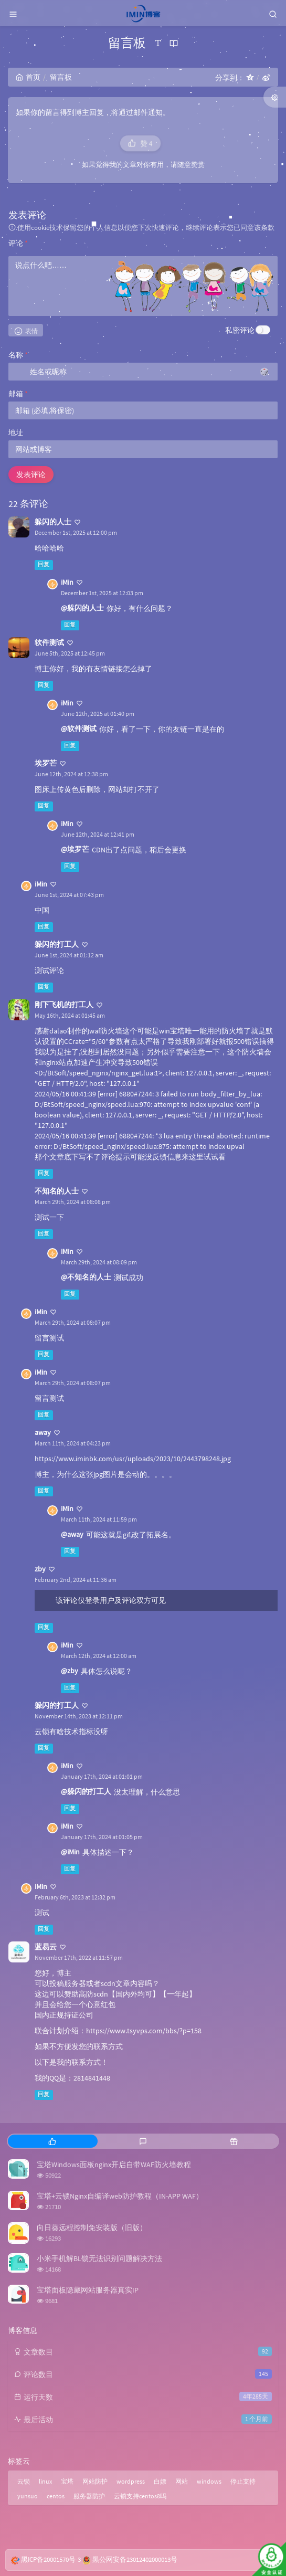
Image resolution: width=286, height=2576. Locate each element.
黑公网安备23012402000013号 (134, 2559)
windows (209, 2481)
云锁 (23, 2481)
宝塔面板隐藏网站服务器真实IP (88, 2290)
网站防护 (95, 2481)
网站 (181, 2481)
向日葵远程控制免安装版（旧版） (92, 2227)
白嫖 (160, 2481)
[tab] (52, 2141)
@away (72, 1534)
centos (56, 2496)
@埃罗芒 (75, 849)
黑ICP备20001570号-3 (51, 2559)
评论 (18, 243)
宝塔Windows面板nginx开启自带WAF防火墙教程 (114, 2164)
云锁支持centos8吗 (140, 2496)
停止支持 (243, 2481)
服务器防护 (89, 2496)
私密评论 (240, 330)
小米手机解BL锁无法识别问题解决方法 (99, 2258)
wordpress (130, 2481)
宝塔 (67, 2481)
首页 (28, 77)
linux (45, 2481)
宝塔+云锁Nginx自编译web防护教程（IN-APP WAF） (120, 2196)
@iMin (70, 1851)
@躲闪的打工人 (86, 1791)
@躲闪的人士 (82, 608)
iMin (67, 582)
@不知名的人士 (86, 1277)
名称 (18, 355)
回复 (43, 564)
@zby (69, 1670)
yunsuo (27, 2496)
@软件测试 (79, 728)
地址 (15, 432)
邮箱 (18, 393)
